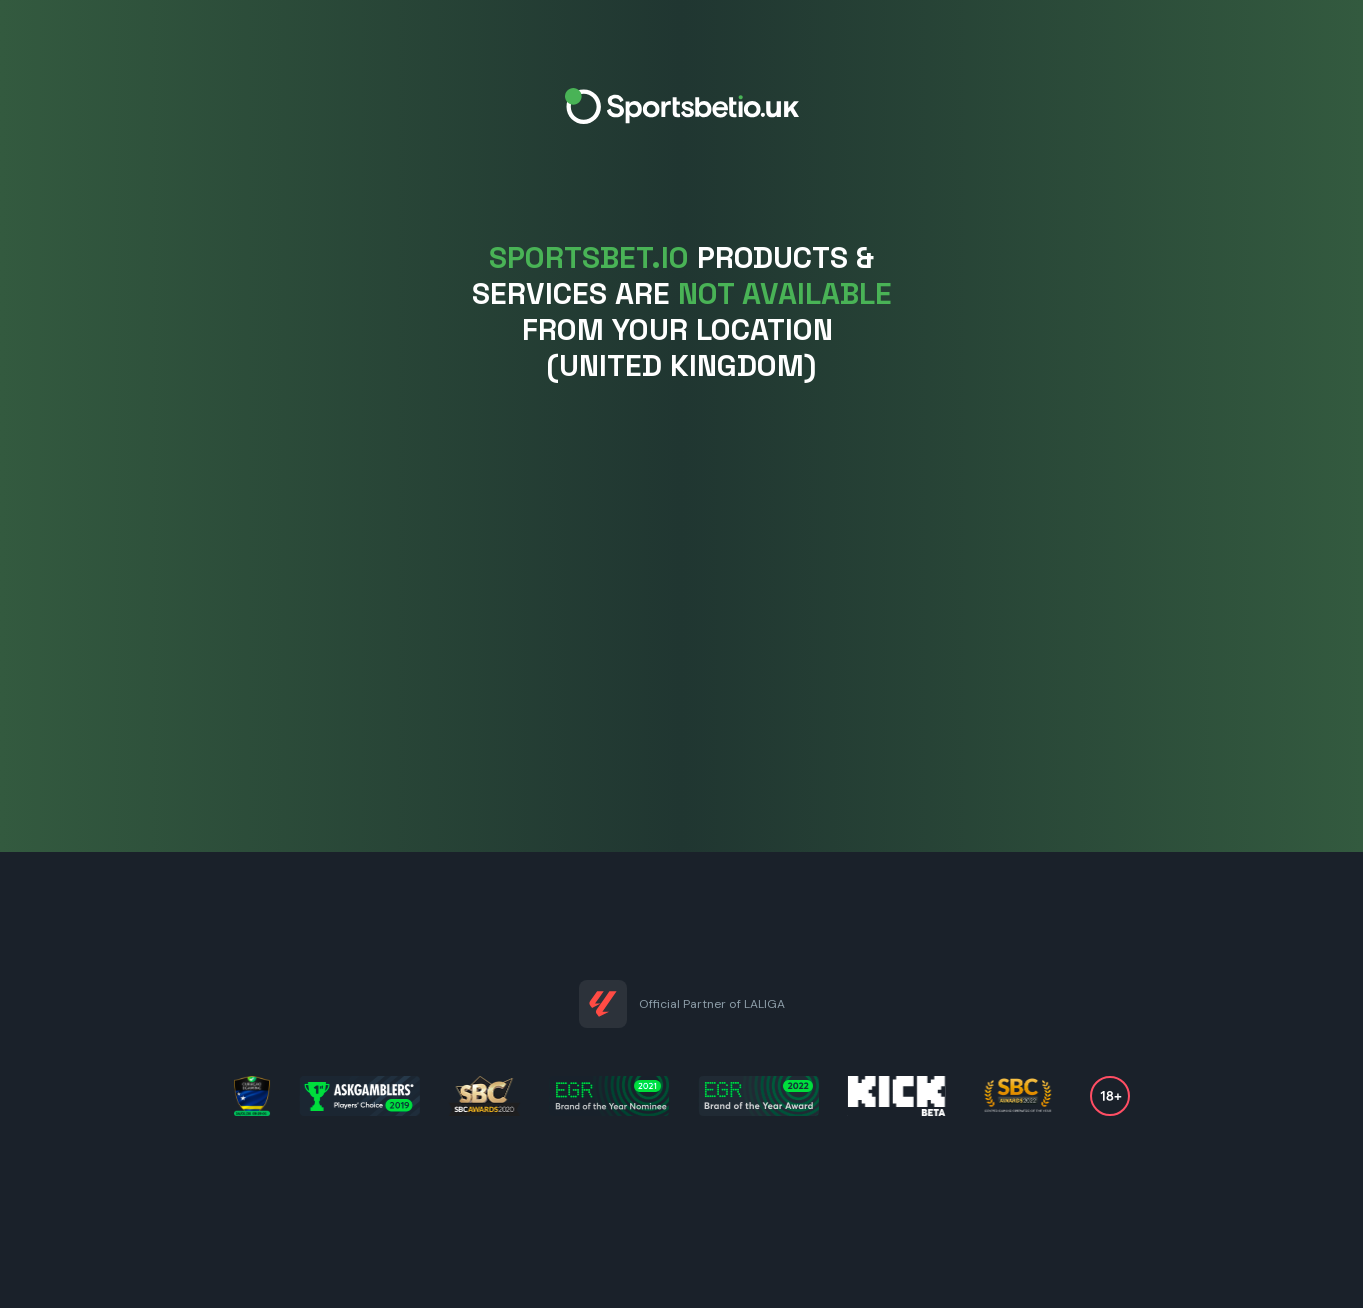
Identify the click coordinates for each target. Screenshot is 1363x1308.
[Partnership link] (603, 1004)
